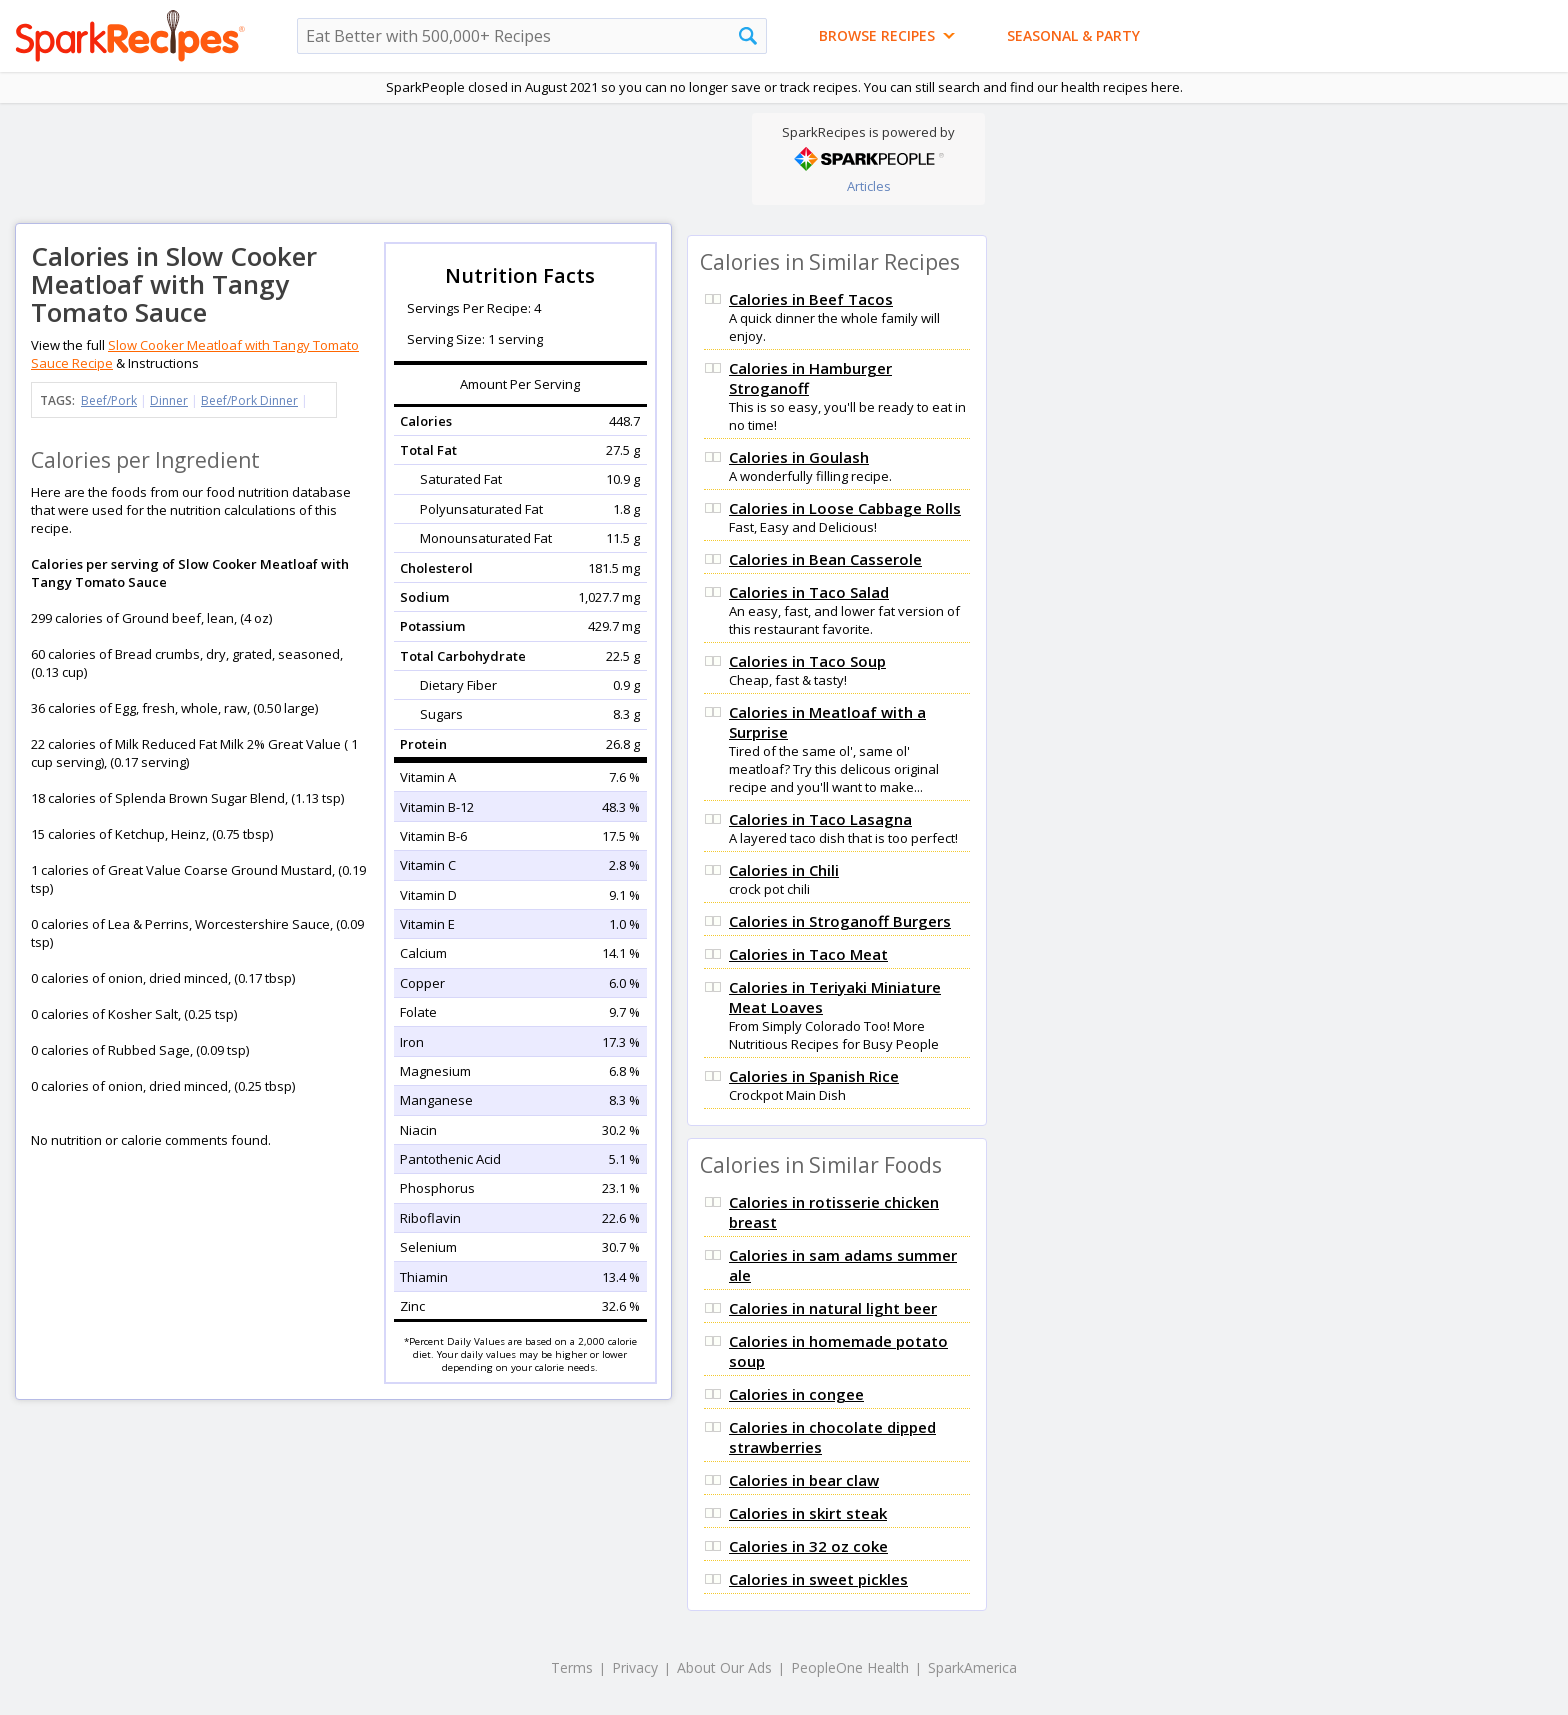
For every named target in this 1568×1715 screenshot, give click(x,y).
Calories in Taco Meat (808, 954)
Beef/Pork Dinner (249, 400)
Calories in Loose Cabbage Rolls (845, 508)
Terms (572, 1667)
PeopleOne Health (850, 1667)
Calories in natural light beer (833, 1308)
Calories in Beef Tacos (811, 299)
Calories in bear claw (804, 1480)
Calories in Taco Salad (809, 592)
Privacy (635, 1667)
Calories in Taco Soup (807, 661)
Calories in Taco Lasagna (820, 819)
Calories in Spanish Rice (814, 1076)
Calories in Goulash (799, 457)
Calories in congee (796, 1394)
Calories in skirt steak (808, 1513)
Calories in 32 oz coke (808, 1546)
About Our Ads (724, 1667)
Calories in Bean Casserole (825, 559)
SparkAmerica (972, 1667)
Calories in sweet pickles (818, 1579)
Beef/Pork (109, 400)
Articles (869, 186)
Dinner (169, 400)
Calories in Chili (784, 870)
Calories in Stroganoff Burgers (840, 921)
